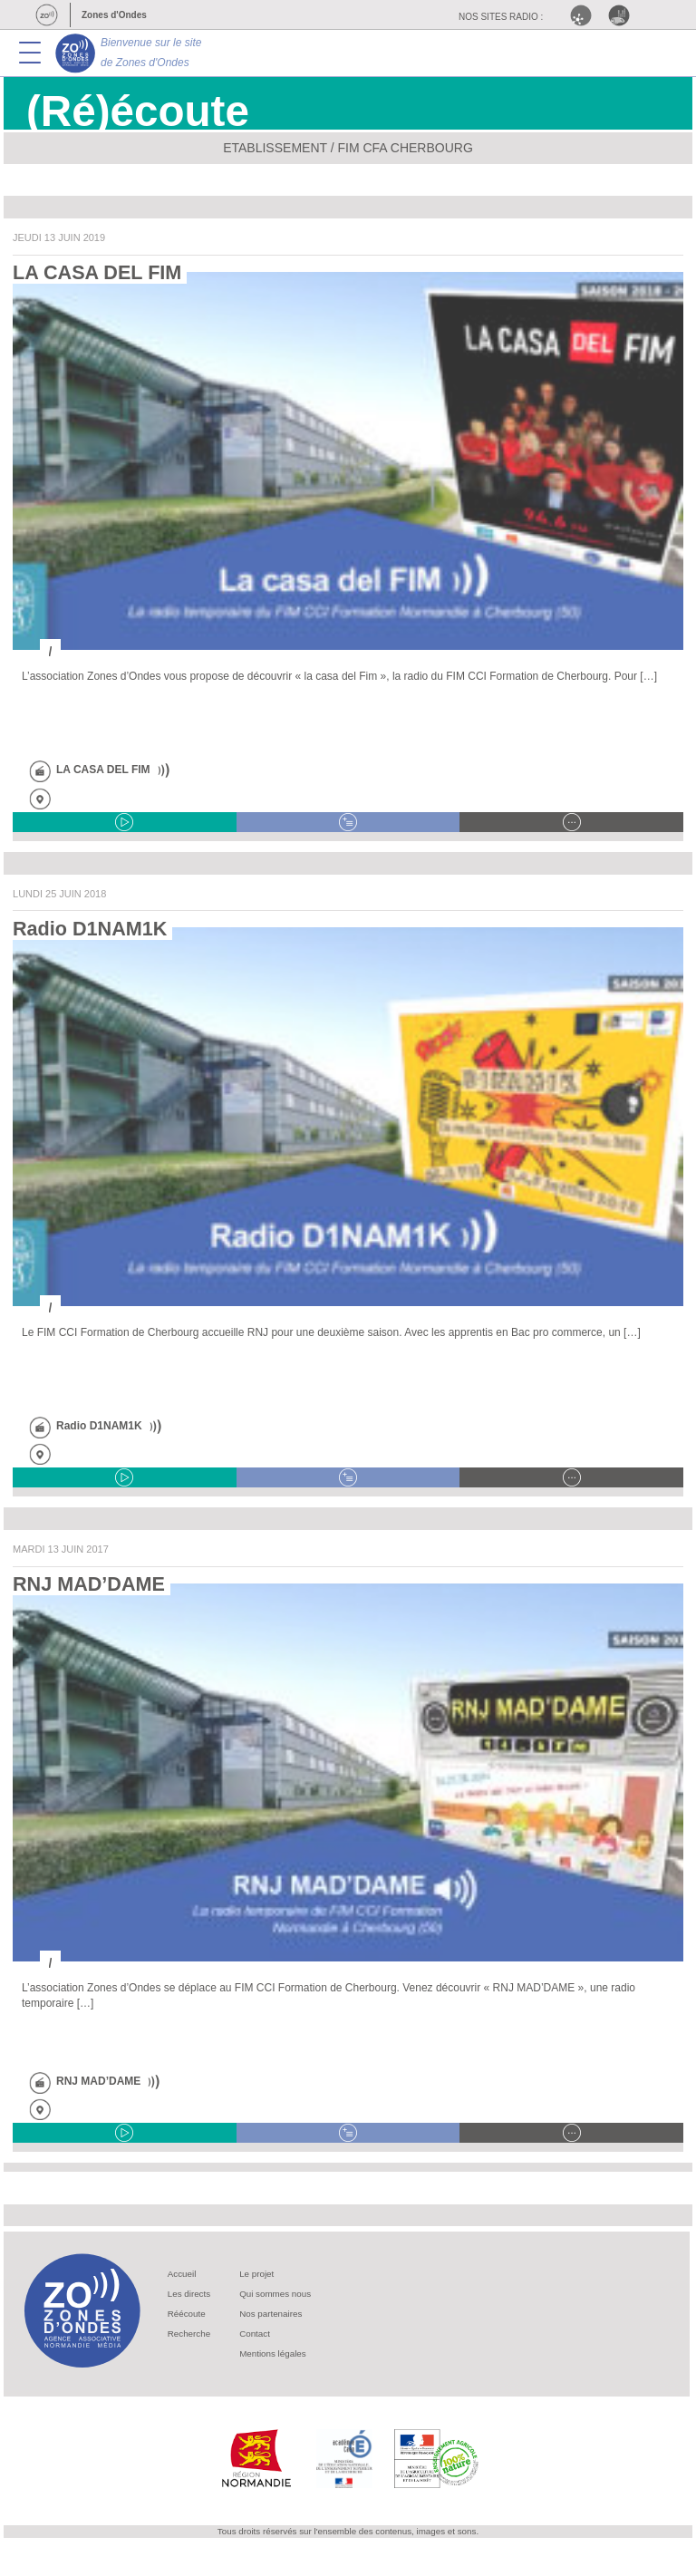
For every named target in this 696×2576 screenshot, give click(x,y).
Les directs (189, 2294)
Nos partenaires (270, 2314)
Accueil (182, 2274)
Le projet (256, 2274)
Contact (254, 2334)
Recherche (189, 2334)
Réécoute (187, 2314)
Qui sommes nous (275, 2294)
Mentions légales (272, 2353)
